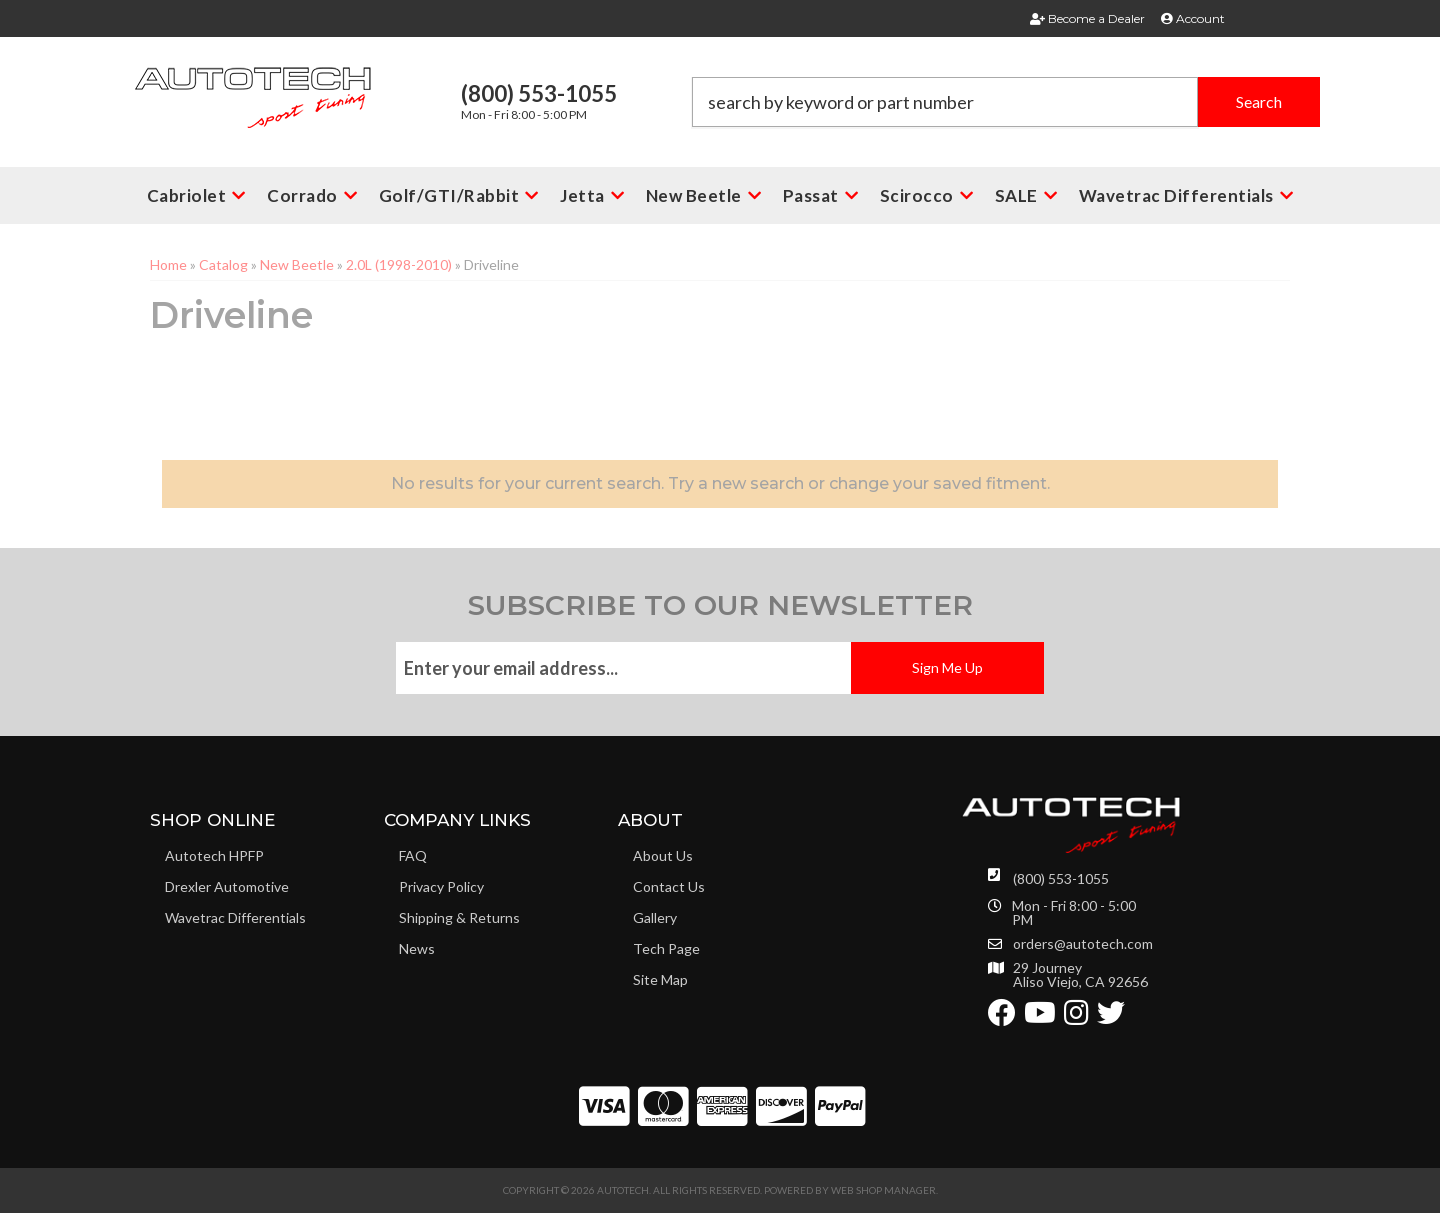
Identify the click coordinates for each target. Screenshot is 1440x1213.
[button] (1006, 102)
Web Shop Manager (883, 1190)
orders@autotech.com (1083, 944)
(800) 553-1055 (1061, 878)
